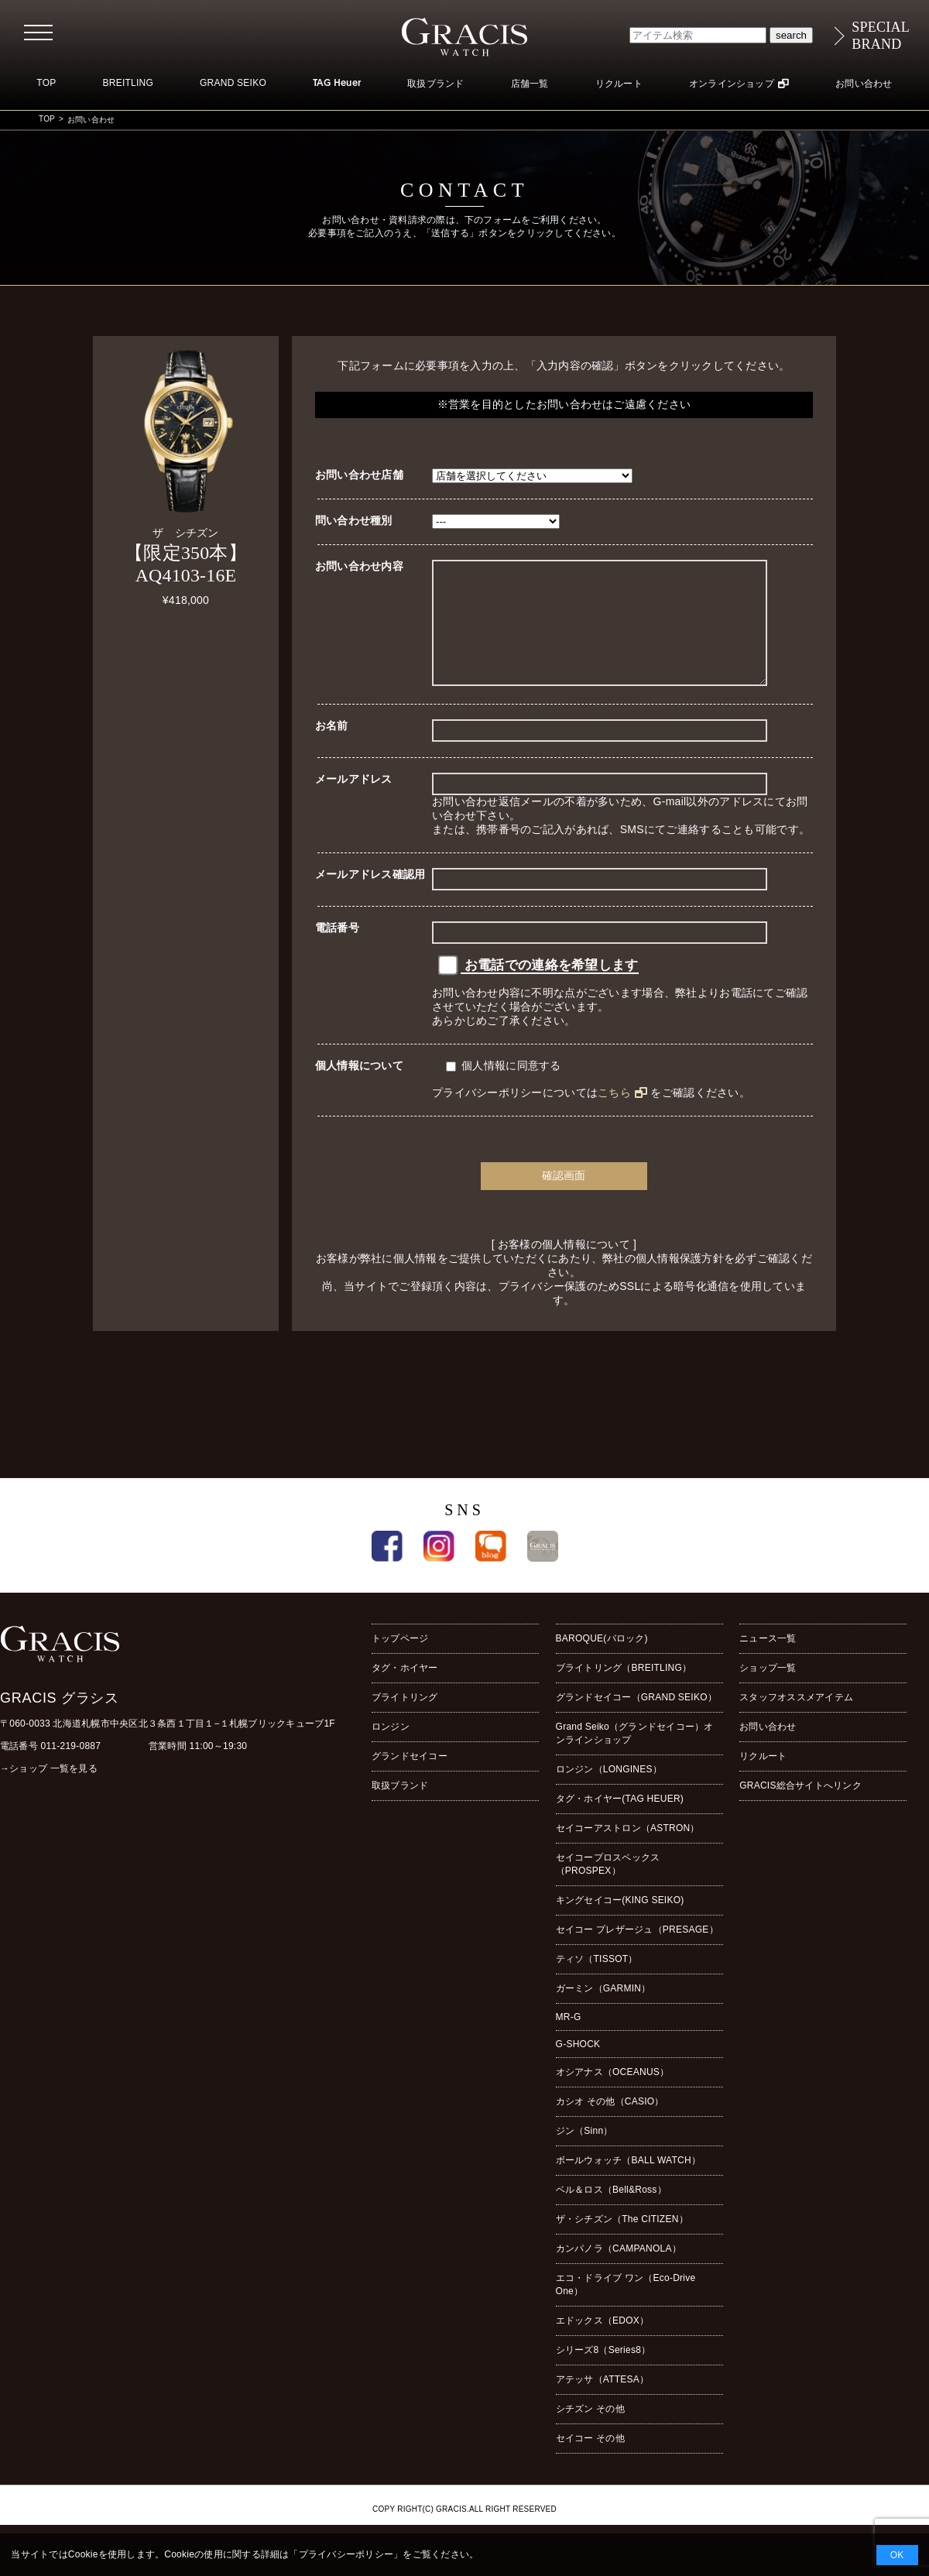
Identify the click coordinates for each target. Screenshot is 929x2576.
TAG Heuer (337, 83)
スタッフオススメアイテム (796, 1720)
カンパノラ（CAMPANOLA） (618, 2271)
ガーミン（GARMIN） (603, 2011)
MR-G (568, 2040)
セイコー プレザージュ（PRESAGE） (637, 1952)
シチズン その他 (590, 2432)
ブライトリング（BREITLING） (624, 1691)
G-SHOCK (578, 2067)
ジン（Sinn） (584, 2154)
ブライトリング (405, 1720)
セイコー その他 (590, 2461)
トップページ (400, 1661)
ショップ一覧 (767, 1691)
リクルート (619, 83)
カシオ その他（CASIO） (610, 2124)
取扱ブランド (435, 83)
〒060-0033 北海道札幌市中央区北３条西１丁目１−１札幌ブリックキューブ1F (167, 1746)
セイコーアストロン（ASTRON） (628, 1851)
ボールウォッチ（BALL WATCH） (628, 2183)
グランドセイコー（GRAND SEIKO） (636, 1720)
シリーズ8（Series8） (603, 2373)
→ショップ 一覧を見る (49, 1791)
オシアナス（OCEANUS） (613, 2095)
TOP (46, 82)
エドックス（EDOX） (603, 2343)
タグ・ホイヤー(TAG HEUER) (620, 1821)
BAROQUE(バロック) (602, 1661)
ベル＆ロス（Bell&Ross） (611, 2212)
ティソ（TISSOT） (597, 1982)
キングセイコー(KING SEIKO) (620, 1923)
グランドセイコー (409, 1779)
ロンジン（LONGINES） (609, 1792)
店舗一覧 (530, 83)
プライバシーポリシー (346, 2554)
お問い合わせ (863, 83)
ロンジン (391, 1749)
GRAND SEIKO (233, 82)
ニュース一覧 (767, 1661)
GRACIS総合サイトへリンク (800, 1808)
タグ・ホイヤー (405, 1691)
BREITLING (127, 82)
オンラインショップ (731, 83)
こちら (614, 1116)
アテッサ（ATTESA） (603, 2402)
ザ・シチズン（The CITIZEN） (622, 2242)
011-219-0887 (71, 1769)
